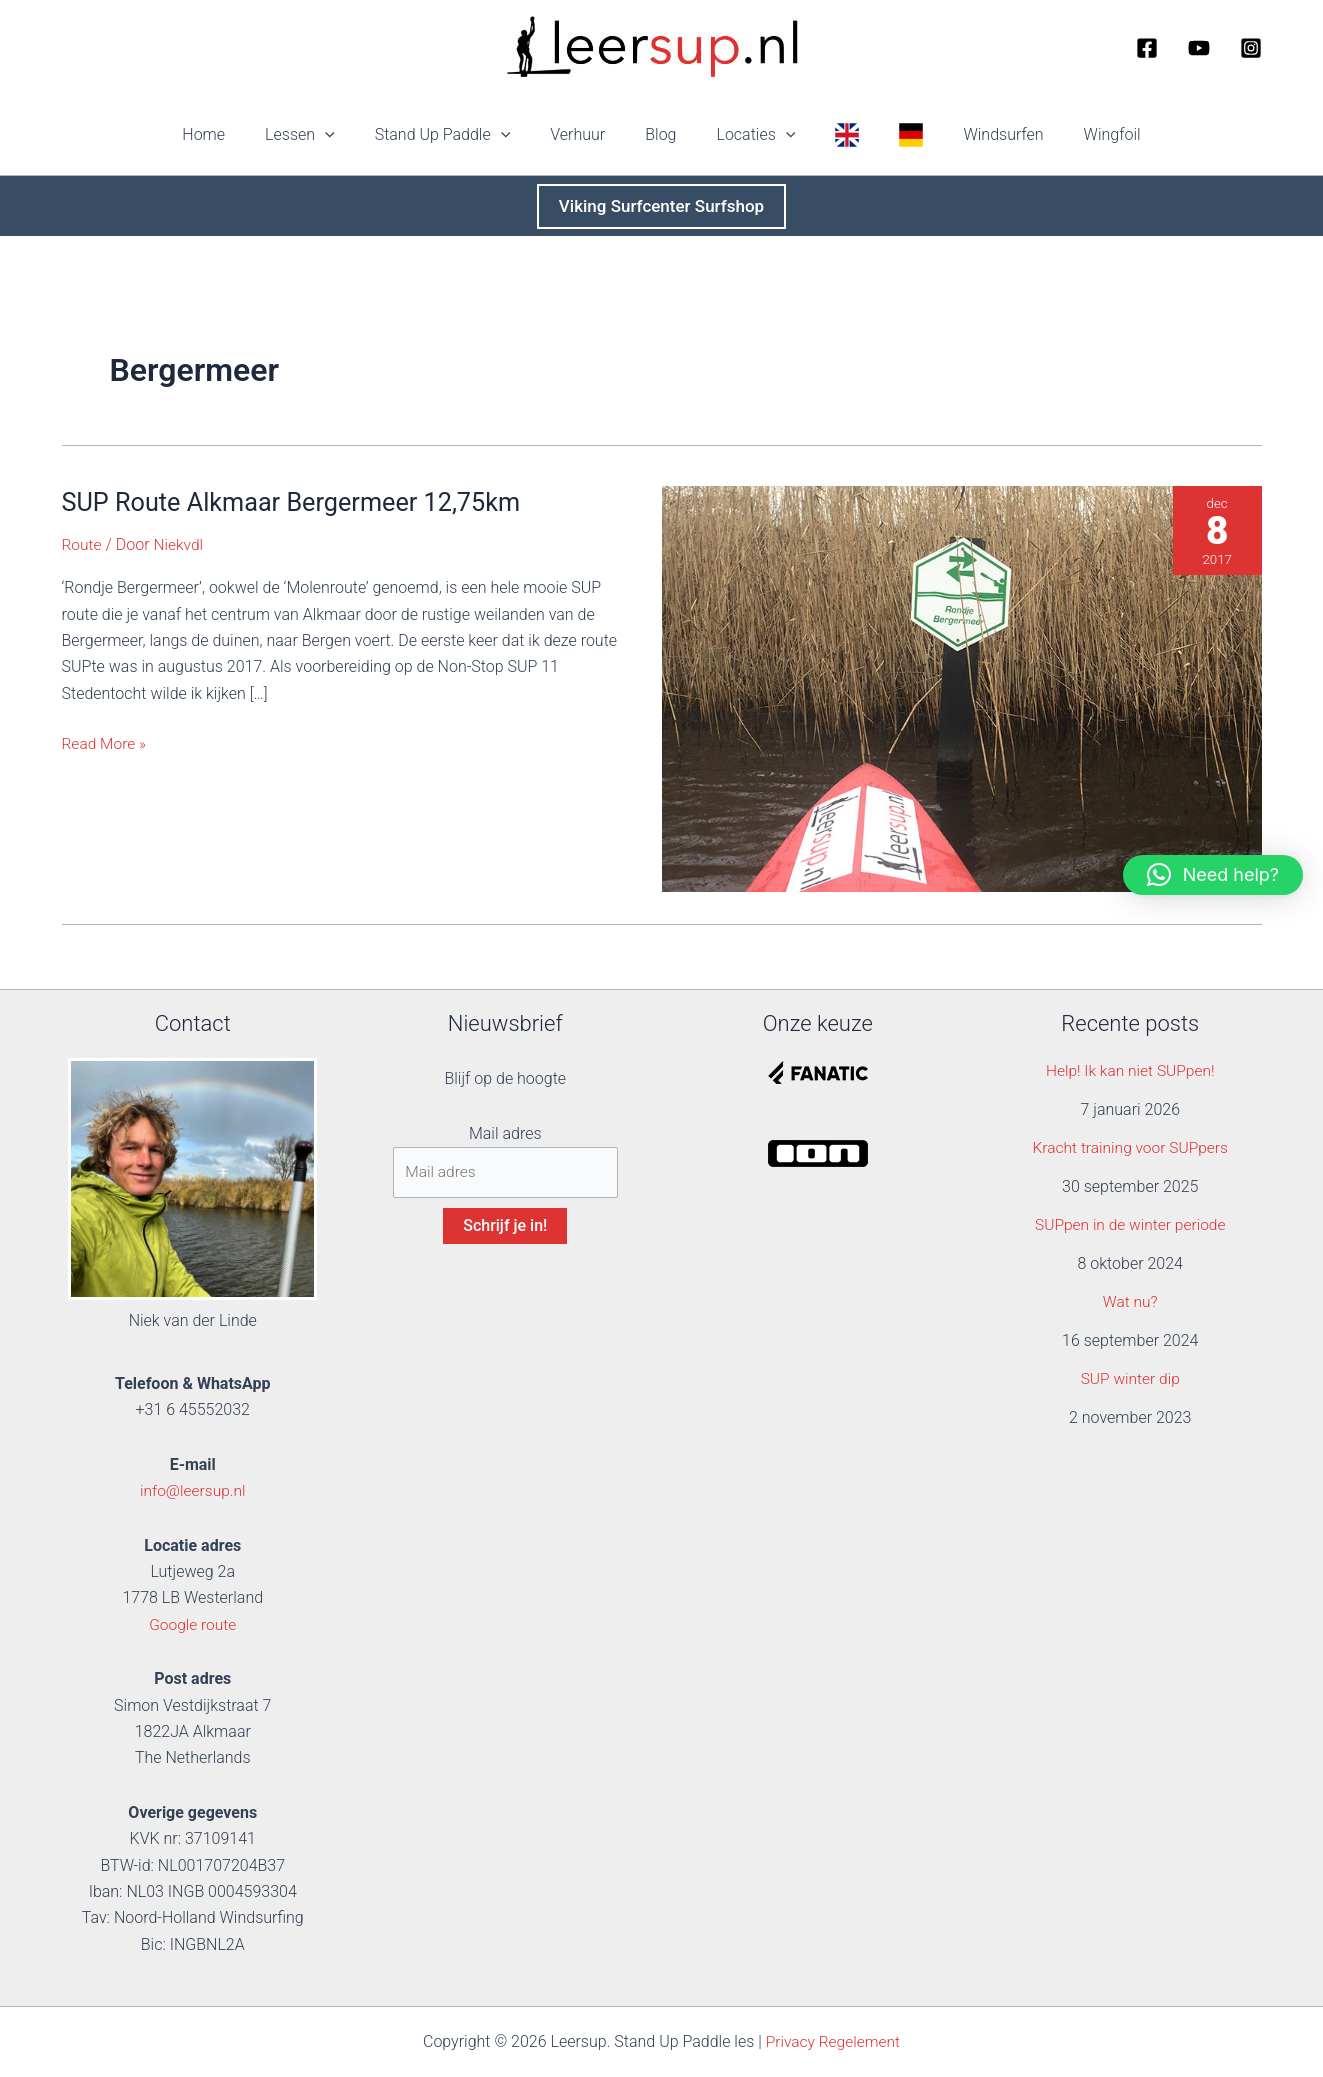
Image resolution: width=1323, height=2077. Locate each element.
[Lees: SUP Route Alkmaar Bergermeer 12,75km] (962, 687)
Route (82, 544)
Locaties (751, 135)
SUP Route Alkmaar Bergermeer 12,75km (298, 502)
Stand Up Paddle (463, 135)
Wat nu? (1130, 1301)
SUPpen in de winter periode (1130, 1224)
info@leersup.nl (192, 1490)
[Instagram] (1251, 48)
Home (239, 134)
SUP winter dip (1130, 1378)
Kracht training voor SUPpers (1130, 1147)
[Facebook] (1147, 48)
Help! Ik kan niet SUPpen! (1130, 1070)
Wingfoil (1076, 134)
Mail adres (505, 1133)
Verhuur (589, 134)
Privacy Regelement (833, 2041)
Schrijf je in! (505, 1227)
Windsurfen (975, 134)
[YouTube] (1199, 48)
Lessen (328, 135)
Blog (664, 134)
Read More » (105, 744)
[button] (353, 135)
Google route (193, 1624)
